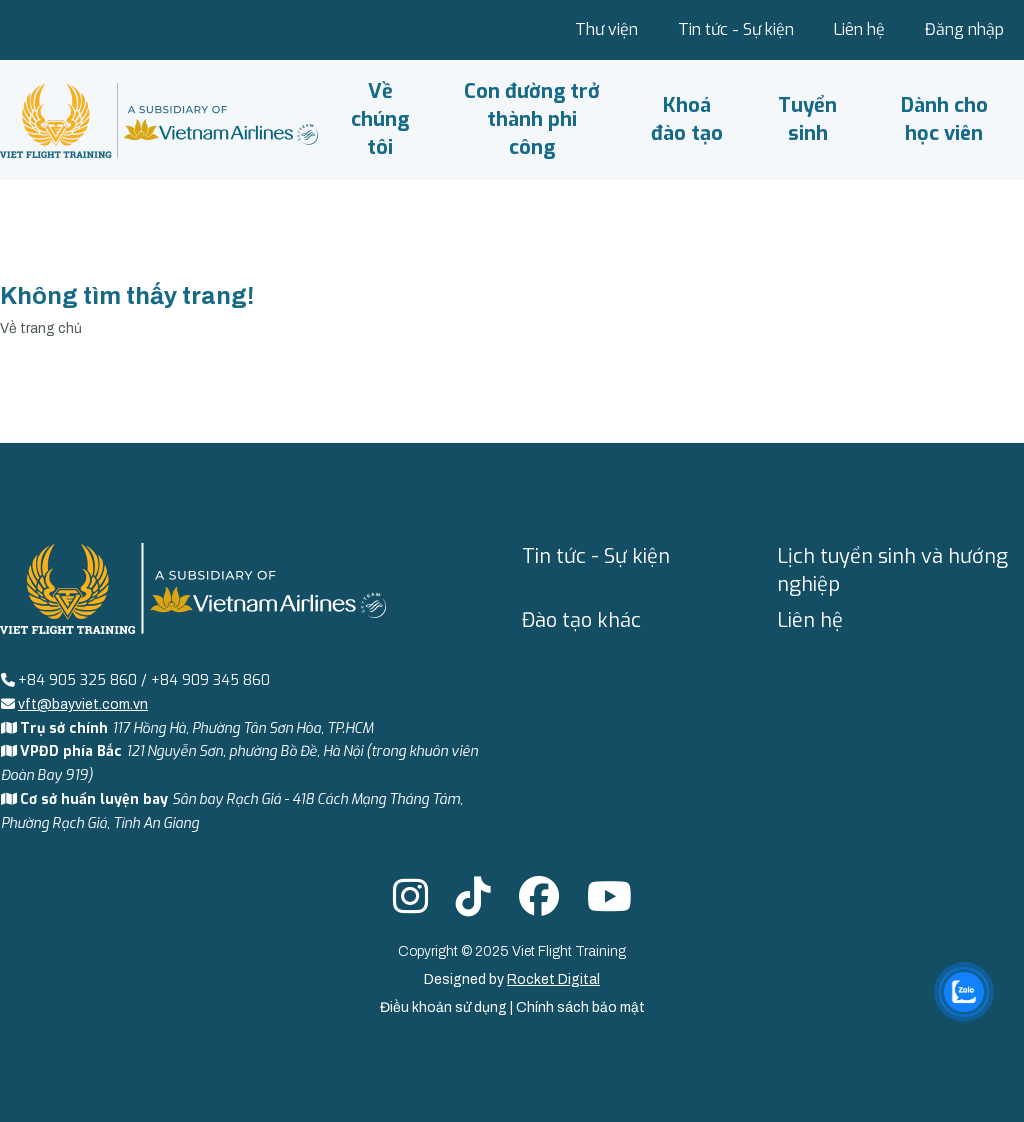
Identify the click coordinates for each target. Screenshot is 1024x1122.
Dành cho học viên (944, 119)
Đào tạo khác (581, 620)
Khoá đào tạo (687, 119)
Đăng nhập (964, 29)
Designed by (512, 979)
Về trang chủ (41, 328)
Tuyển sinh (807, 119)
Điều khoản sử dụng (445, 1007)
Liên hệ (859, 29)
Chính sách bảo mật (580, 1007)
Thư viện (606, 29)
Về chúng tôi (380, 119)
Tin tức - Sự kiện (736, 29)
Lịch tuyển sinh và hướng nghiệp (892, 570)
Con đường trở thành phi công (532, 119)
